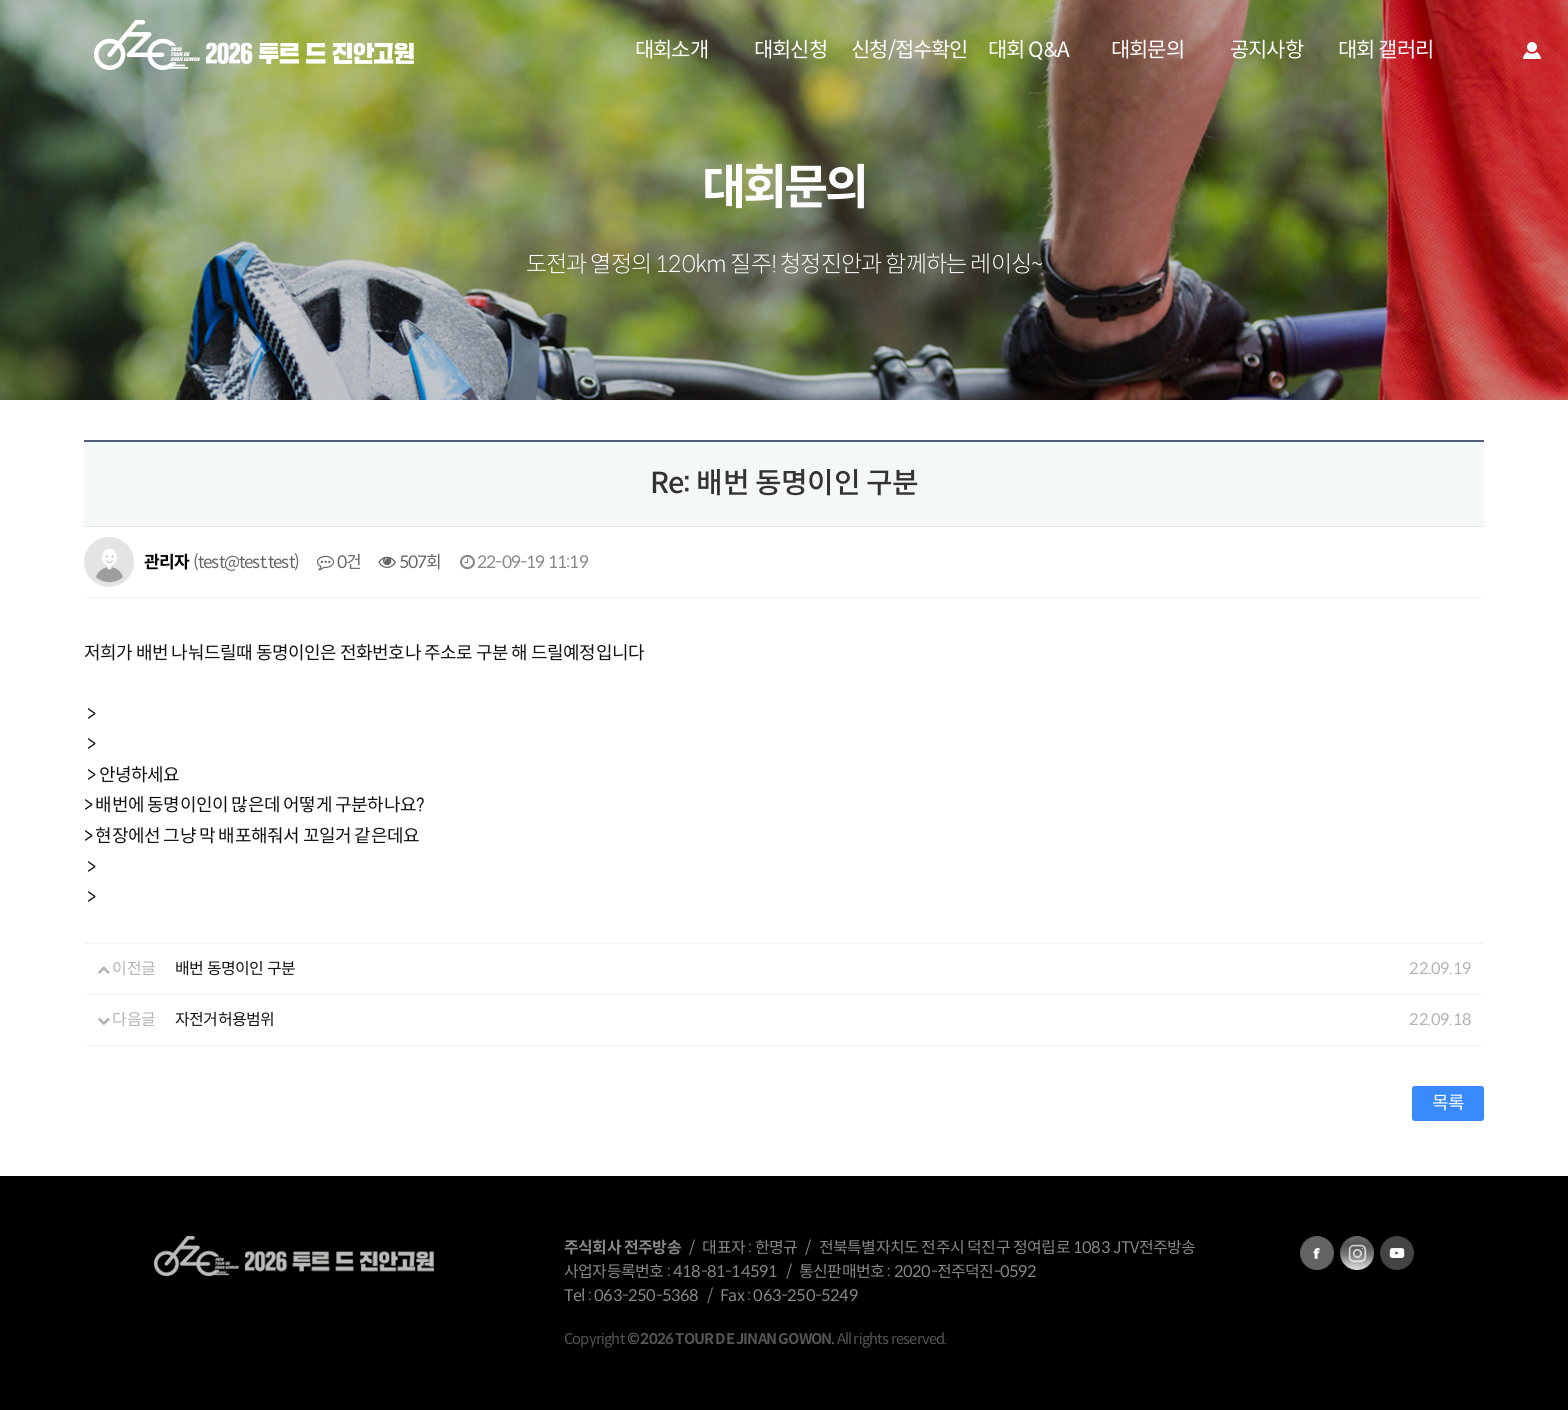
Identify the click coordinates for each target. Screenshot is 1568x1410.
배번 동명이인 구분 (235, 968)
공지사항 (1266, 50)
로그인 (1532, 50)
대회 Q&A (1028, 50)
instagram (1357, 1253)
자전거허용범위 (224, 1019)
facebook (1317, 1253)
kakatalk (1397, 1253)
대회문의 (1147, 50)
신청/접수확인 (909, 50)
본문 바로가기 (0, 0)
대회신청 (790, 50)
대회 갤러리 (1385, 50)
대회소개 (671, 50)
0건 (339, 562)
